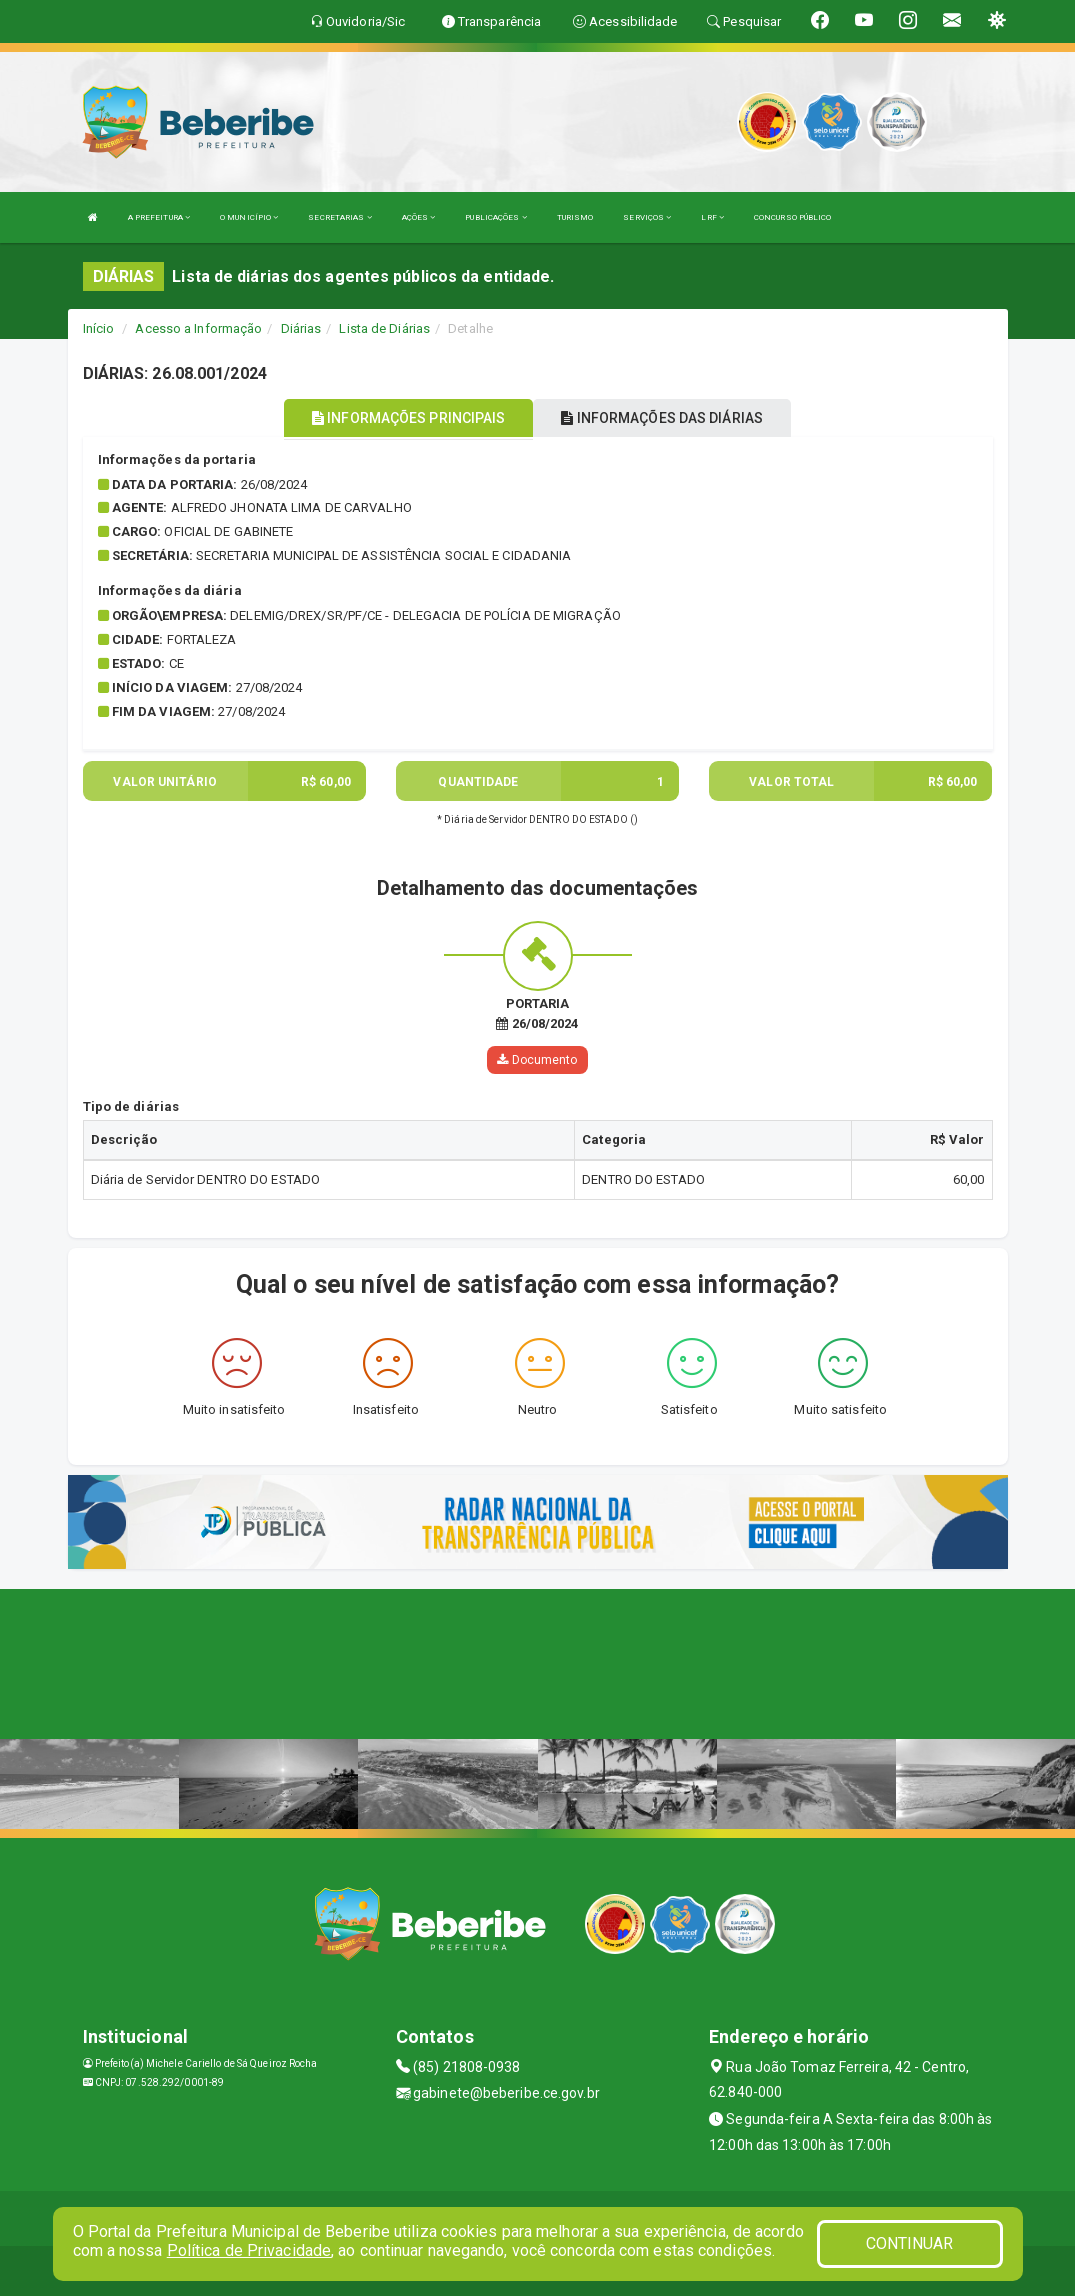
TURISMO (575, 217)
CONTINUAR (910, 2243)
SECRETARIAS (339, 217)
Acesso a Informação (198, 328)
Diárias (301, 328)
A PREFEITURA (159, 217)
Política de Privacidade (249, 2250)
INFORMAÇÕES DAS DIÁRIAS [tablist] (662, 418)
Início (99, 328)
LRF (712, 217)
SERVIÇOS (647, 217)
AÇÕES (419, 217)
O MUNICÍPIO (249, 217)
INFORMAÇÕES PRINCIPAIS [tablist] (408, 418)
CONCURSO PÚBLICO (793, 217)
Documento (537, 1060)
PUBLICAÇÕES (495, 217)
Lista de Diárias (384, 328)
